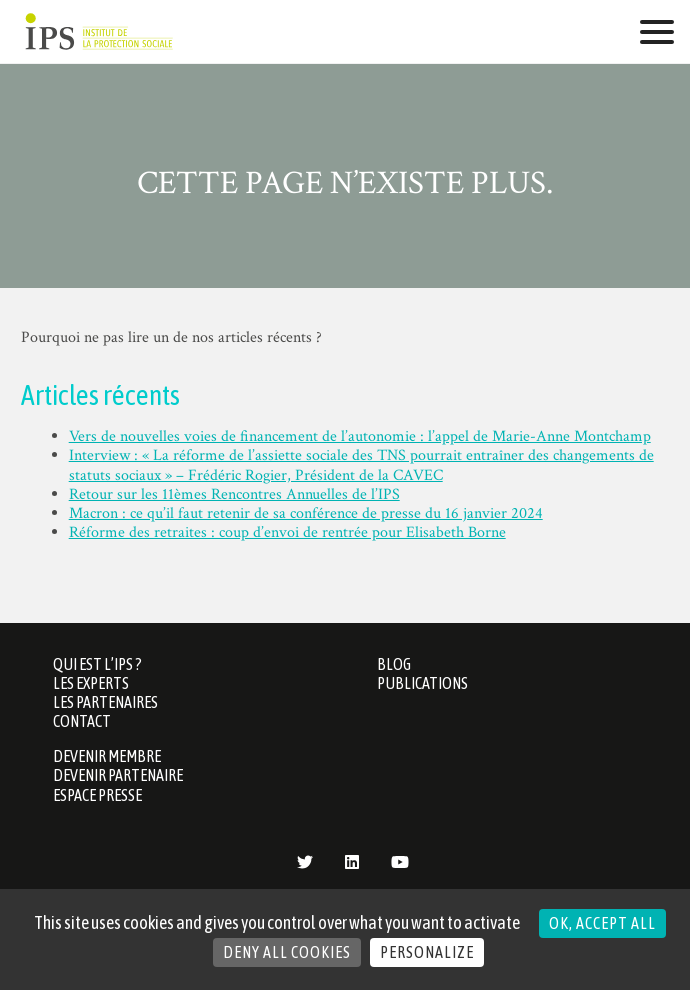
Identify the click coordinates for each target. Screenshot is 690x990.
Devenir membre (107, 756)
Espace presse (97, 795)
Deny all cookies (287, 952)
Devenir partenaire (118, 775)
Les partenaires (105, 702)
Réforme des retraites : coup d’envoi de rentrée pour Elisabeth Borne (287, 532)
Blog (394, 664)
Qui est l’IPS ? (97, 664)
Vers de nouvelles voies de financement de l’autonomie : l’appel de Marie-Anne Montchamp (360, 436)
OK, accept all (602, 923)
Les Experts (91, 683)
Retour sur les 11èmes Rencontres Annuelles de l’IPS (234, 494)
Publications (422, 683)
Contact (82, 721)
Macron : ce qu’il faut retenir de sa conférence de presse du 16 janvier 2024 (306, 513)
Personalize (427, 952)
